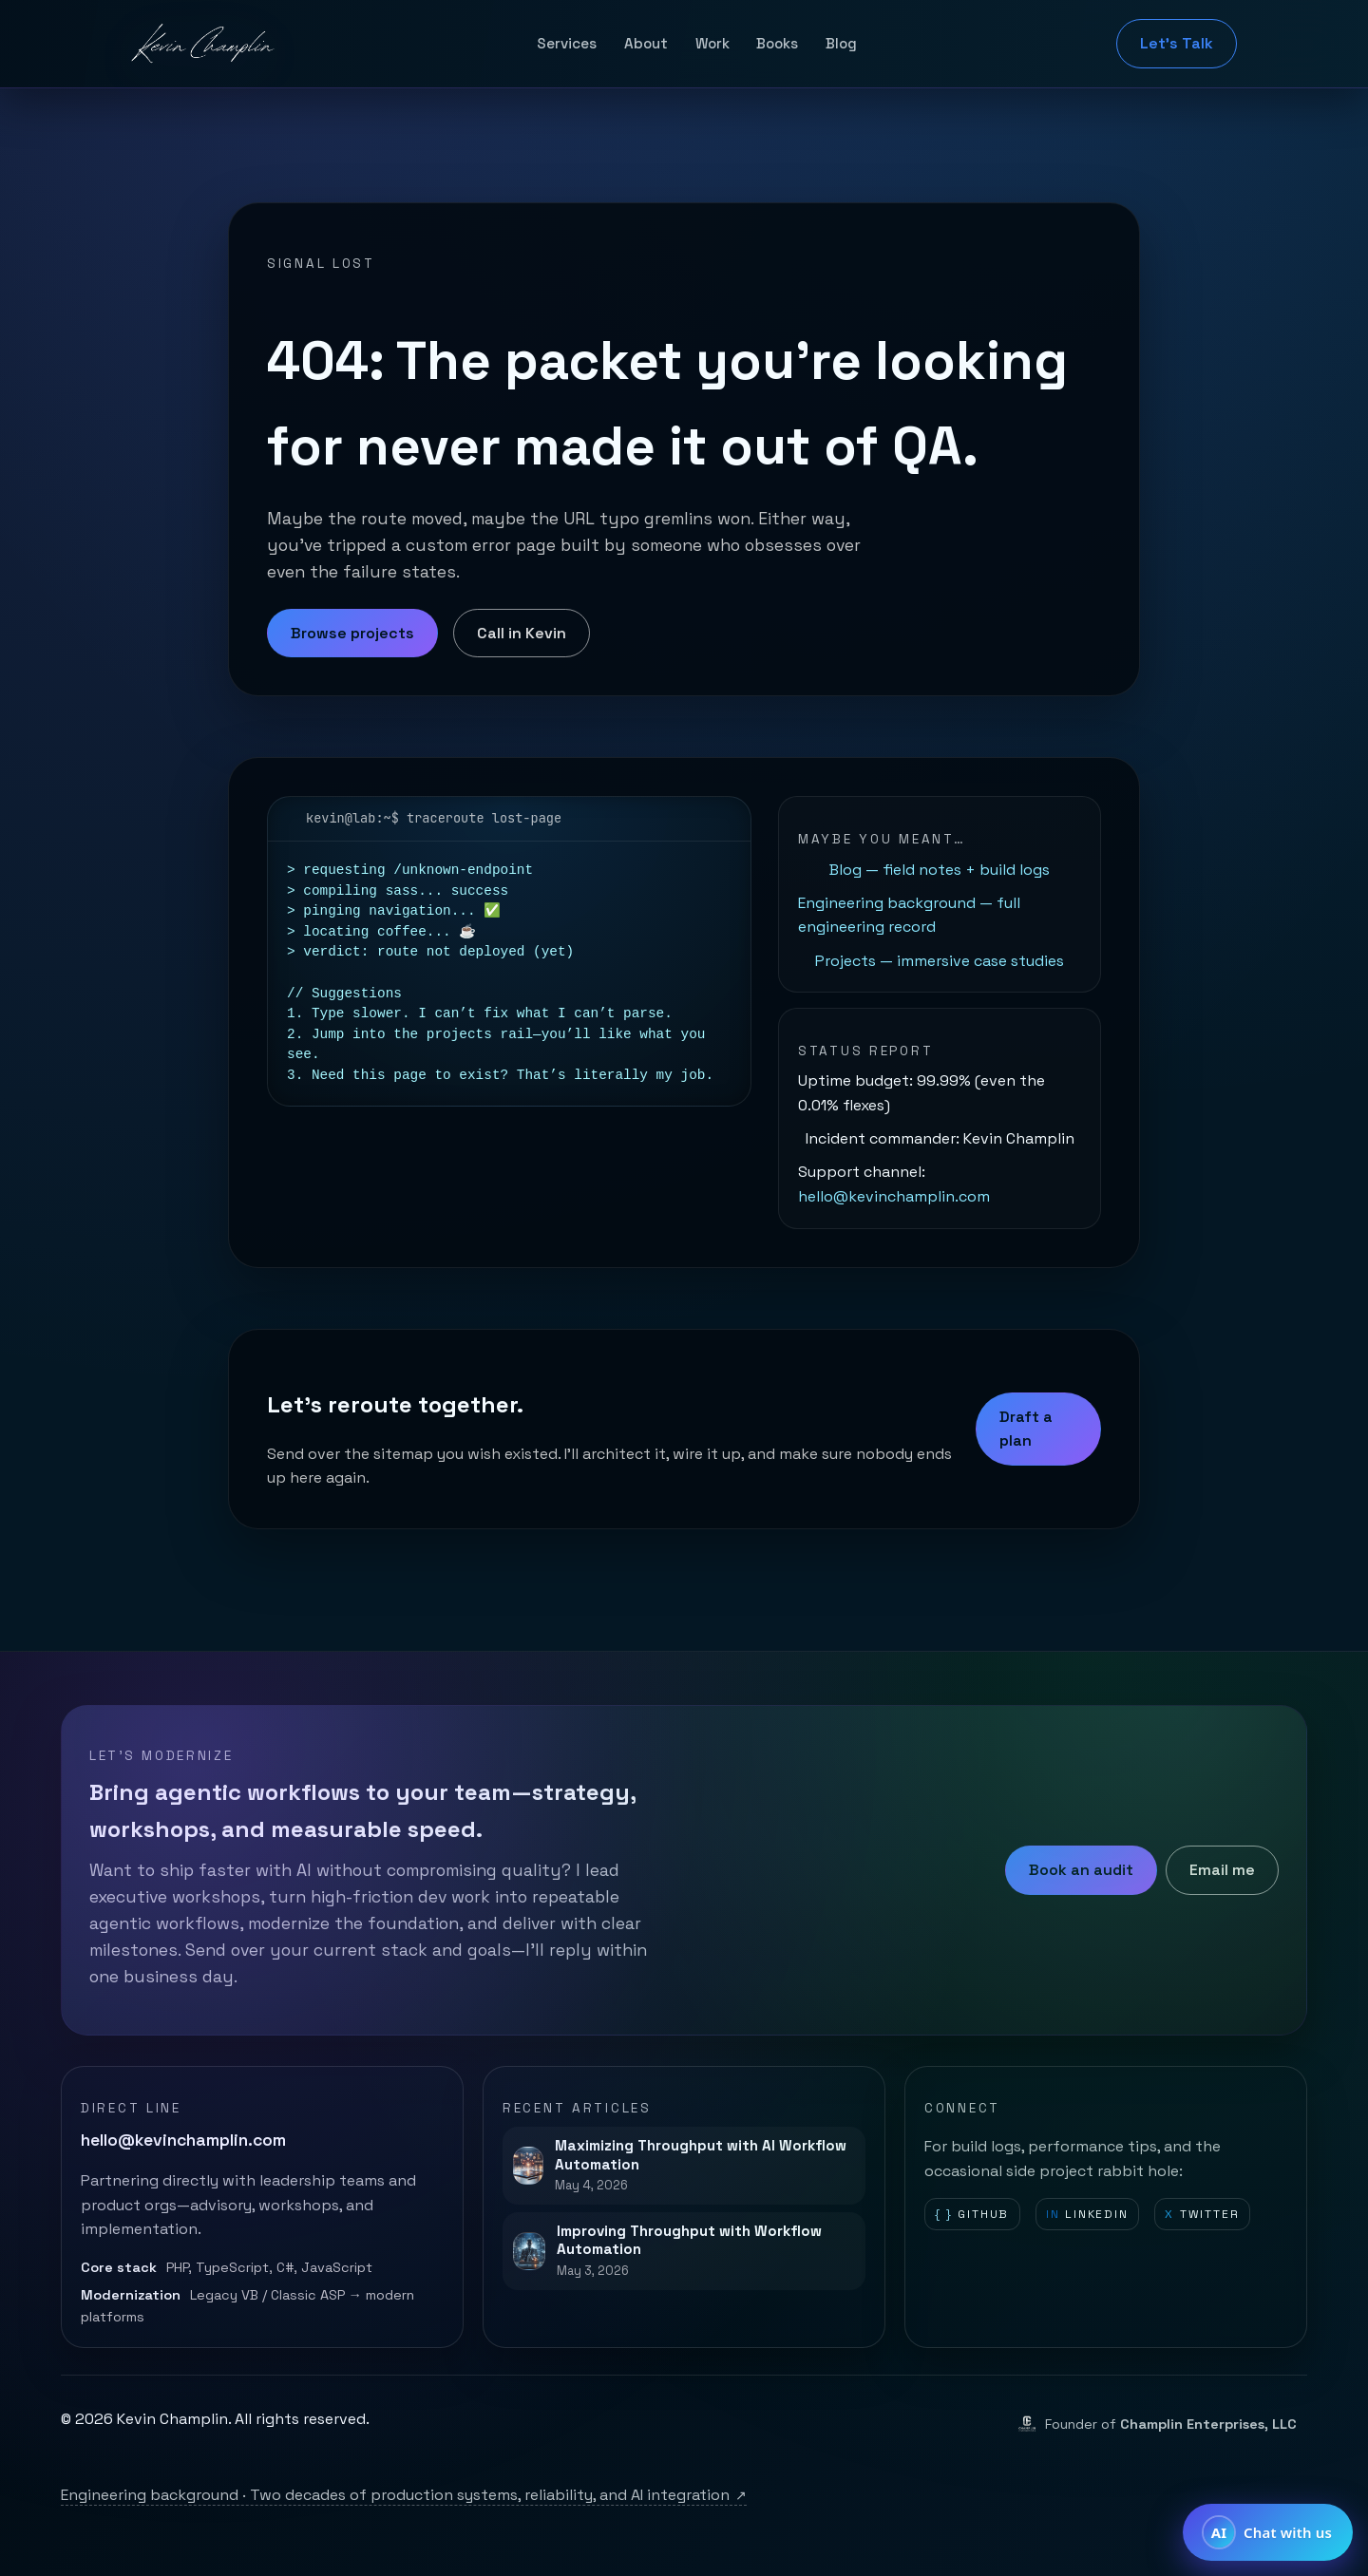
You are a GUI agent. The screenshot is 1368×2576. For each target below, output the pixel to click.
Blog (841, 43)
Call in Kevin (521, 633)
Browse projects (352, 633)
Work (712, 43)
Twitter (1202, 2215)
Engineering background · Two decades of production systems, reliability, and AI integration (404, 2495)
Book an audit (1081, 1870)
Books (777, 43)
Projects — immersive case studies (939, 961)
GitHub (972, 2215)
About (646, 43)
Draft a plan (1026, 1429)
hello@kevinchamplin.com (894, 1196)
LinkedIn (1087, 2215)
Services (567, 43)
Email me (1222, 1870)
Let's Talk (1176, 43)
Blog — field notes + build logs (939, 870)
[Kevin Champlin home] (204, 44)
